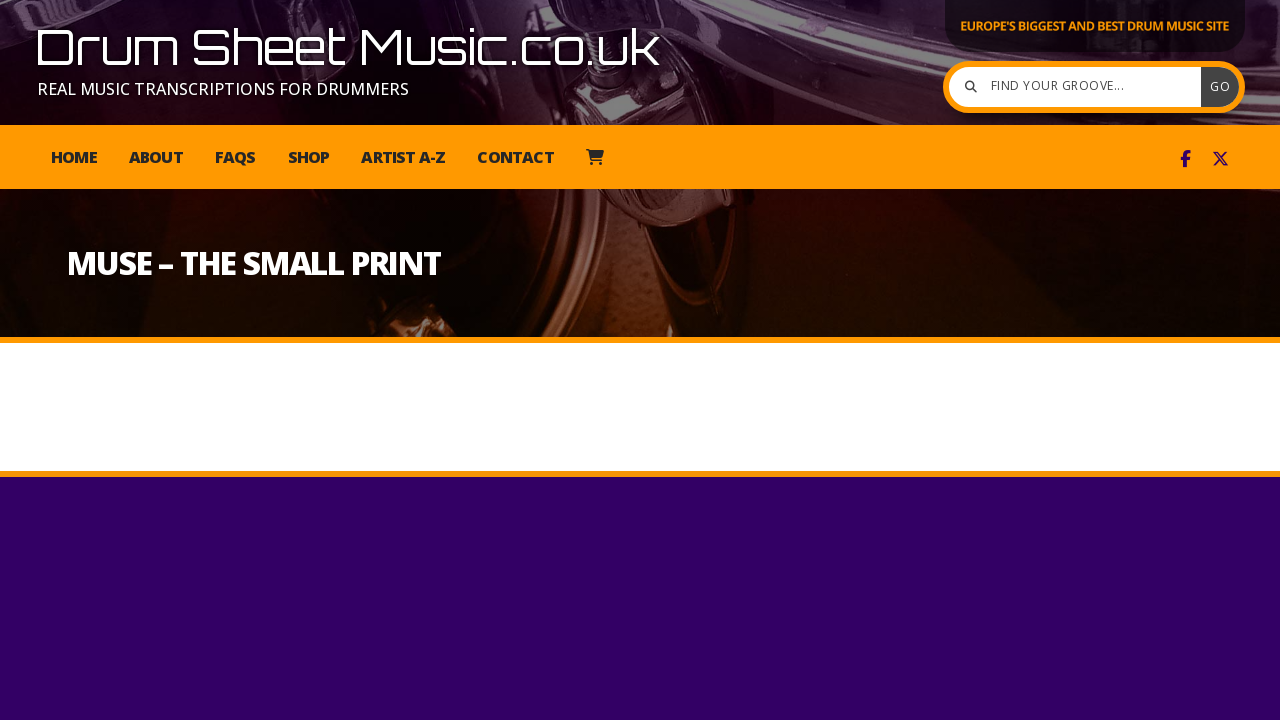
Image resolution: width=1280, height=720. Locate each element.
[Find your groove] (1080, 87)
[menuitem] (594, 157)
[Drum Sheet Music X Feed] (1220, 159)
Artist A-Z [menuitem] (403, 157)
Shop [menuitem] (309, 157)
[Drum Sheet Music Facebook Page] (1185, 159)
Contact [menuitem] (515, 157)
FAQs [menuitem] (235, 157)
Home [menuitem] (74, 157)
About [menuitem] (156, 157)
